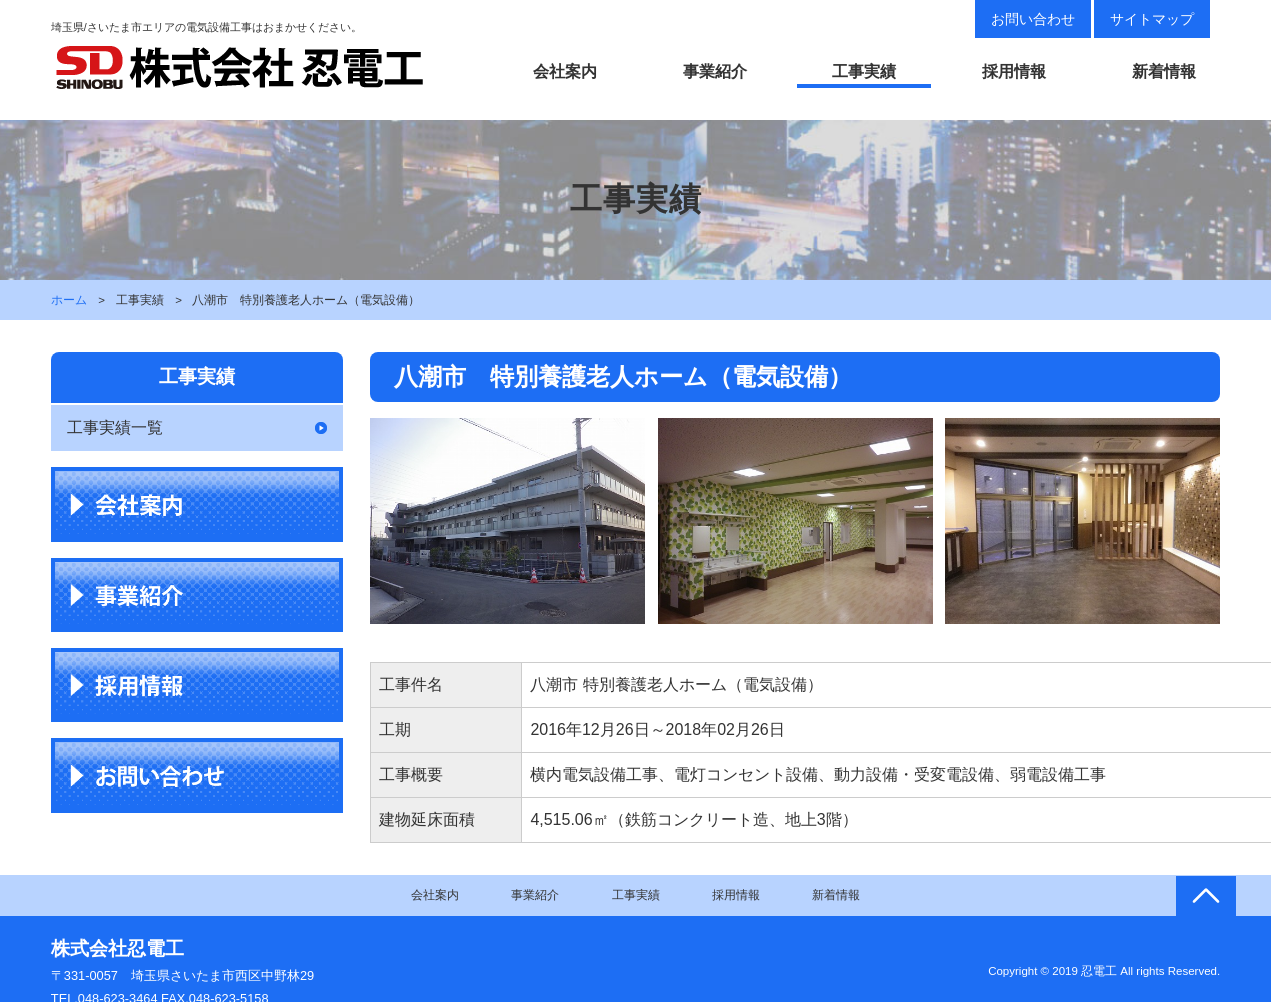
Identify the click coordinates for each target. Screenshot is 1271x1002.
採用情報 (1014, 71)
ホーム (69, 300)
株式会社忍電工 (117, 948)
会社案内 (565, 71)
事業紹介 (715, 71)
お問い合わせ (1033, 19)
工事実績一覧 (115, 427)
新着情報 (1164, 71)
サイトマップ (1152, 19)
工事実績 (864, 71)
